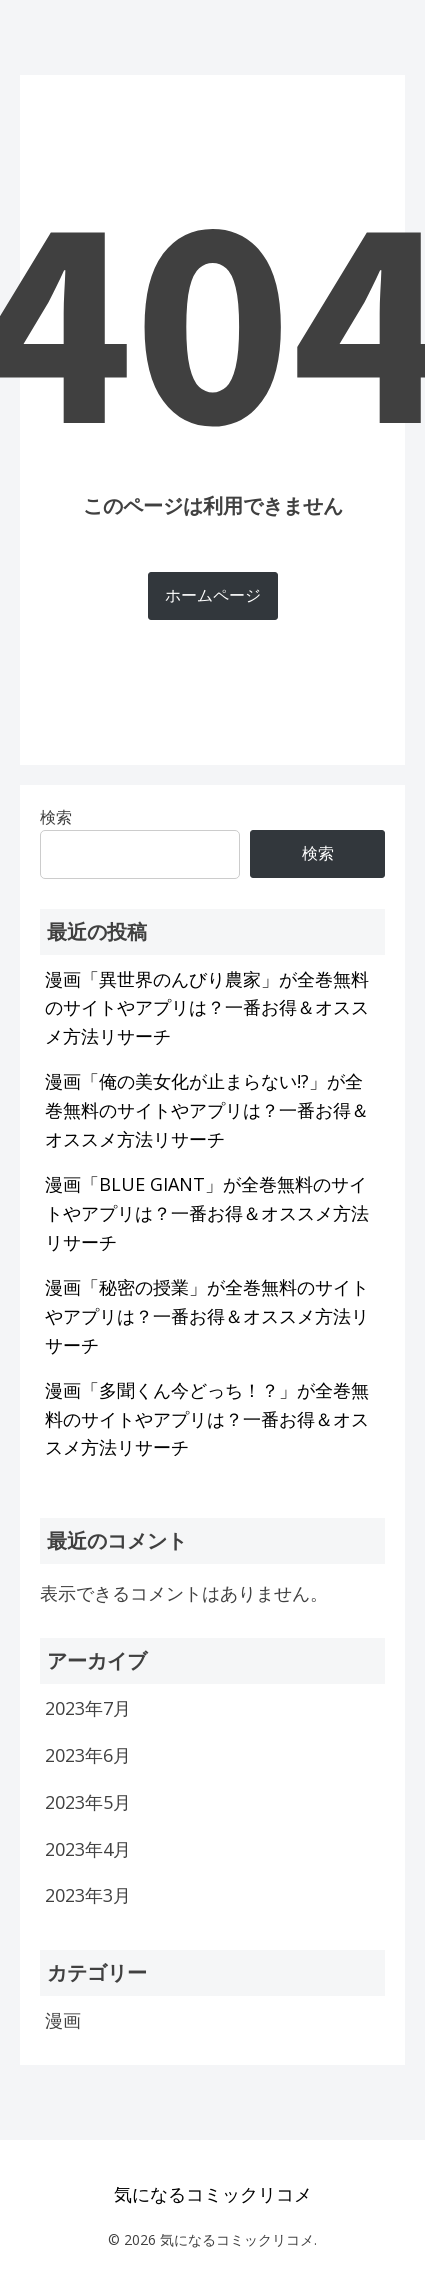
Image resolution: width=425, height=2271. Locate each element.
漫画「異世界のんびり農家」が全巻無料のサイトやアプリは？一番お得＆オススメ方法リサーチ (207, 1008)
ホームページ (213, 595)
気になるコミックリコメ (213, 2194)
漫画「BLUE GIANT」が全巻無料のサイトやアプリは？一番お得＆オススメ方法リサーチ (207, 1213)
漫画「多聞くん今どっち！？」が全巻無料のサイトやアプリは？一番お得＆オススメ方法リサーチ (207, 1419)
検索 (318, 853)
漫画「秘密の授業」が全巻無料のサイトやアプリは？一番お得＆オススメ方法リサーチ (207, 1316)
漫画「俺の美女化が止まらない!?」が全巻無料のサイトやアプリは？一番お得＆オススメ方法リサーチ (207, 1110)
